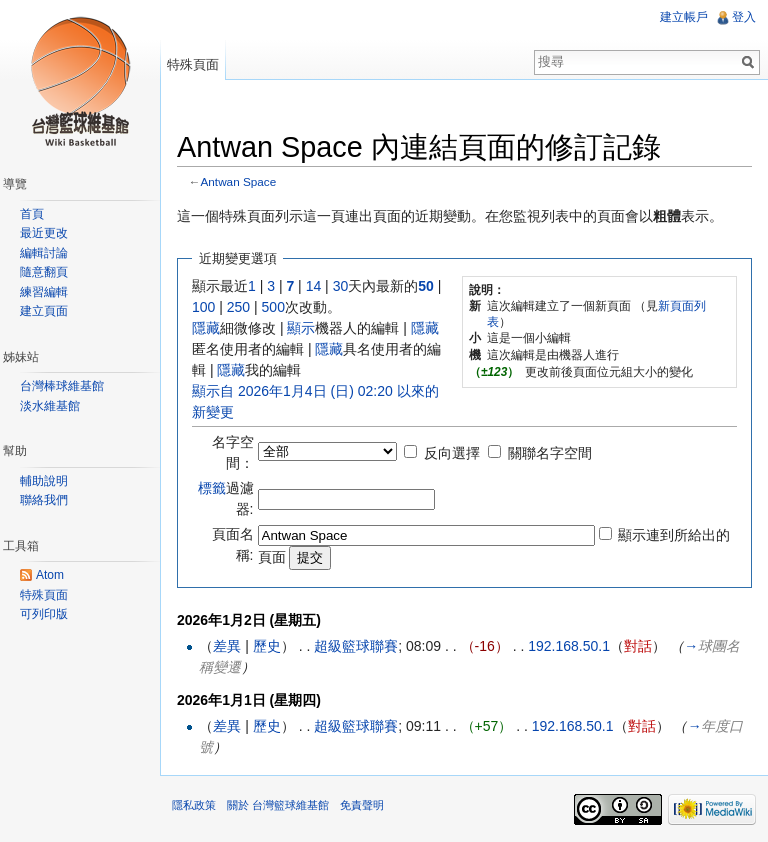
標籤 (212, 488)
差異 (227, 646)
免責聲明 (362, 805)
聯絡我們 (44, 500)
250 (238, 307)
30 (341, 286)
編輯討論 (44, 253)
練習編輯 (44, 292)
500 (273, 307)
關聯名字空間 (550, 453)
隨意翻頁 (44, 272)
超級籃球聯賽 (356, 646)
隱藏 (206, 328)
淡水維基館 (50, 406)
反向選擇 (452, 453)
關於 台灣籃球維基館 (278, 805)
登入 (744, 17)
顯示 (301, 328)
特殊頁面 (193, 64)
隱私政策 (194, 805)
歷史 (267, 646)
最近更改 (44, 233)
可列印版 (44, 614)
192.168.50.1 (569, 646)
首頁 (32, 214)
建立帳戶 (684, 17)
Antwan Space (239, 181)
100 (203, 307)
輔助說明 (44, 481)
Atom (50, 575)
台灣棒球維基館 (62, 386)
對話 (638, 646)
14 (314, 286)
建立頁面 (44, 311)
